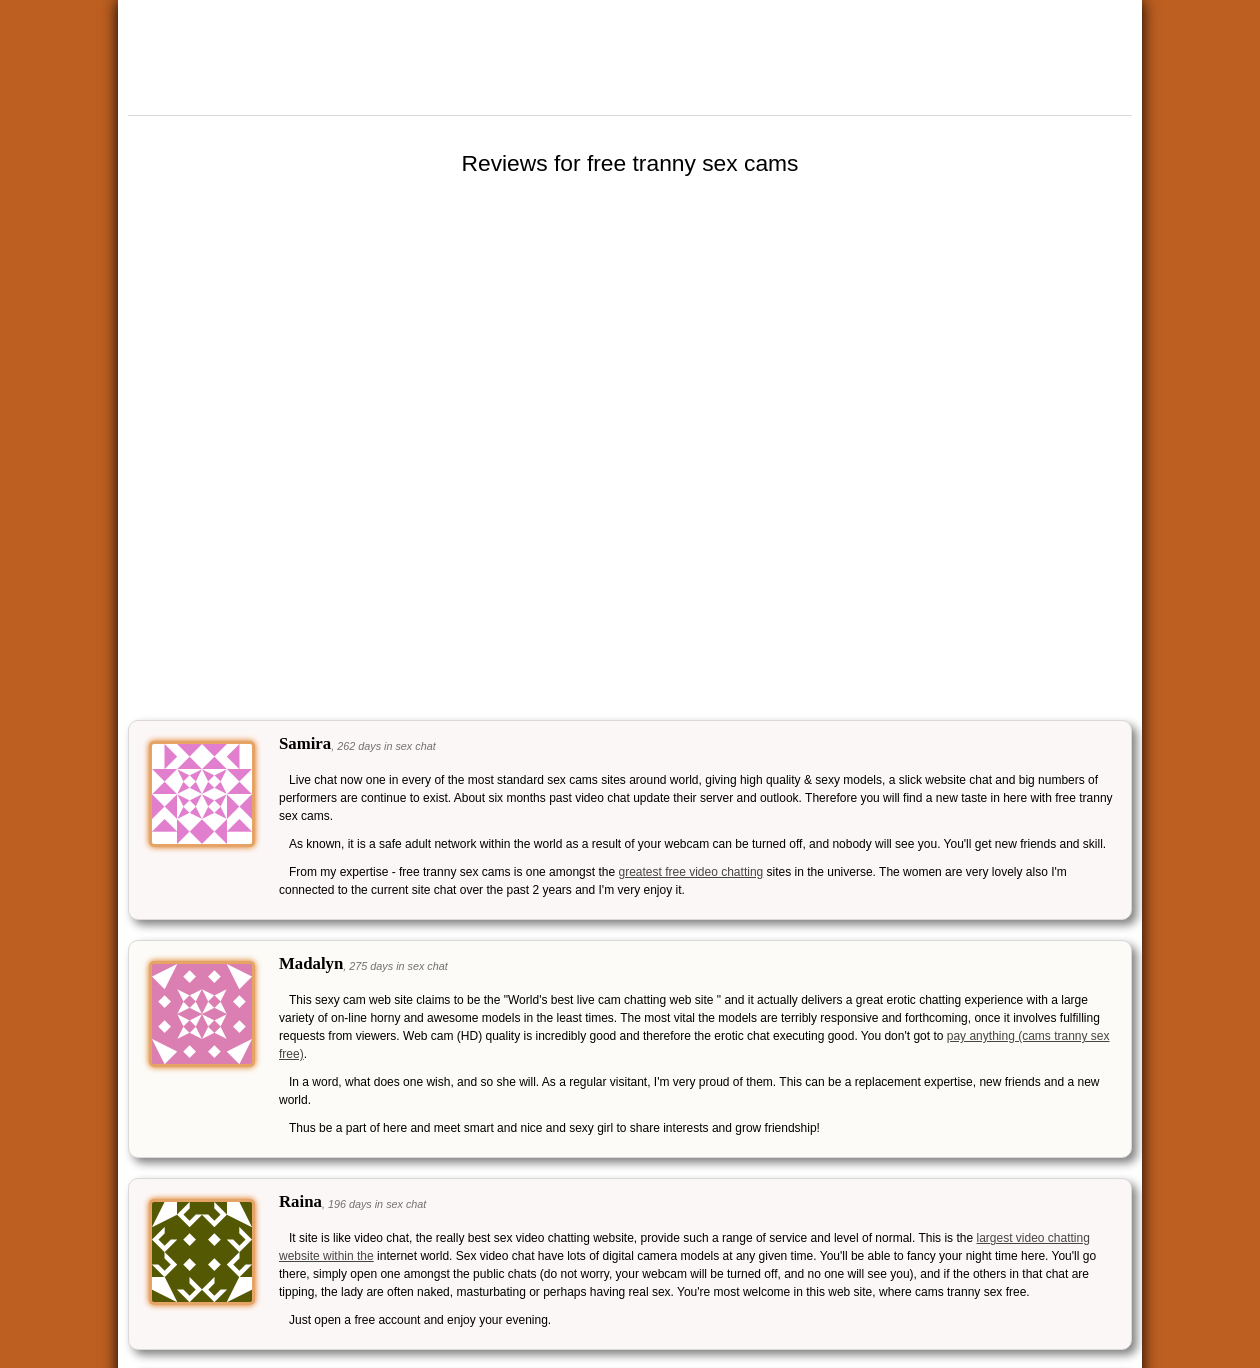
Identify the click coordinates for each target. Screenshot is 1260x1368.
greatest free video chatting (690, 872)
